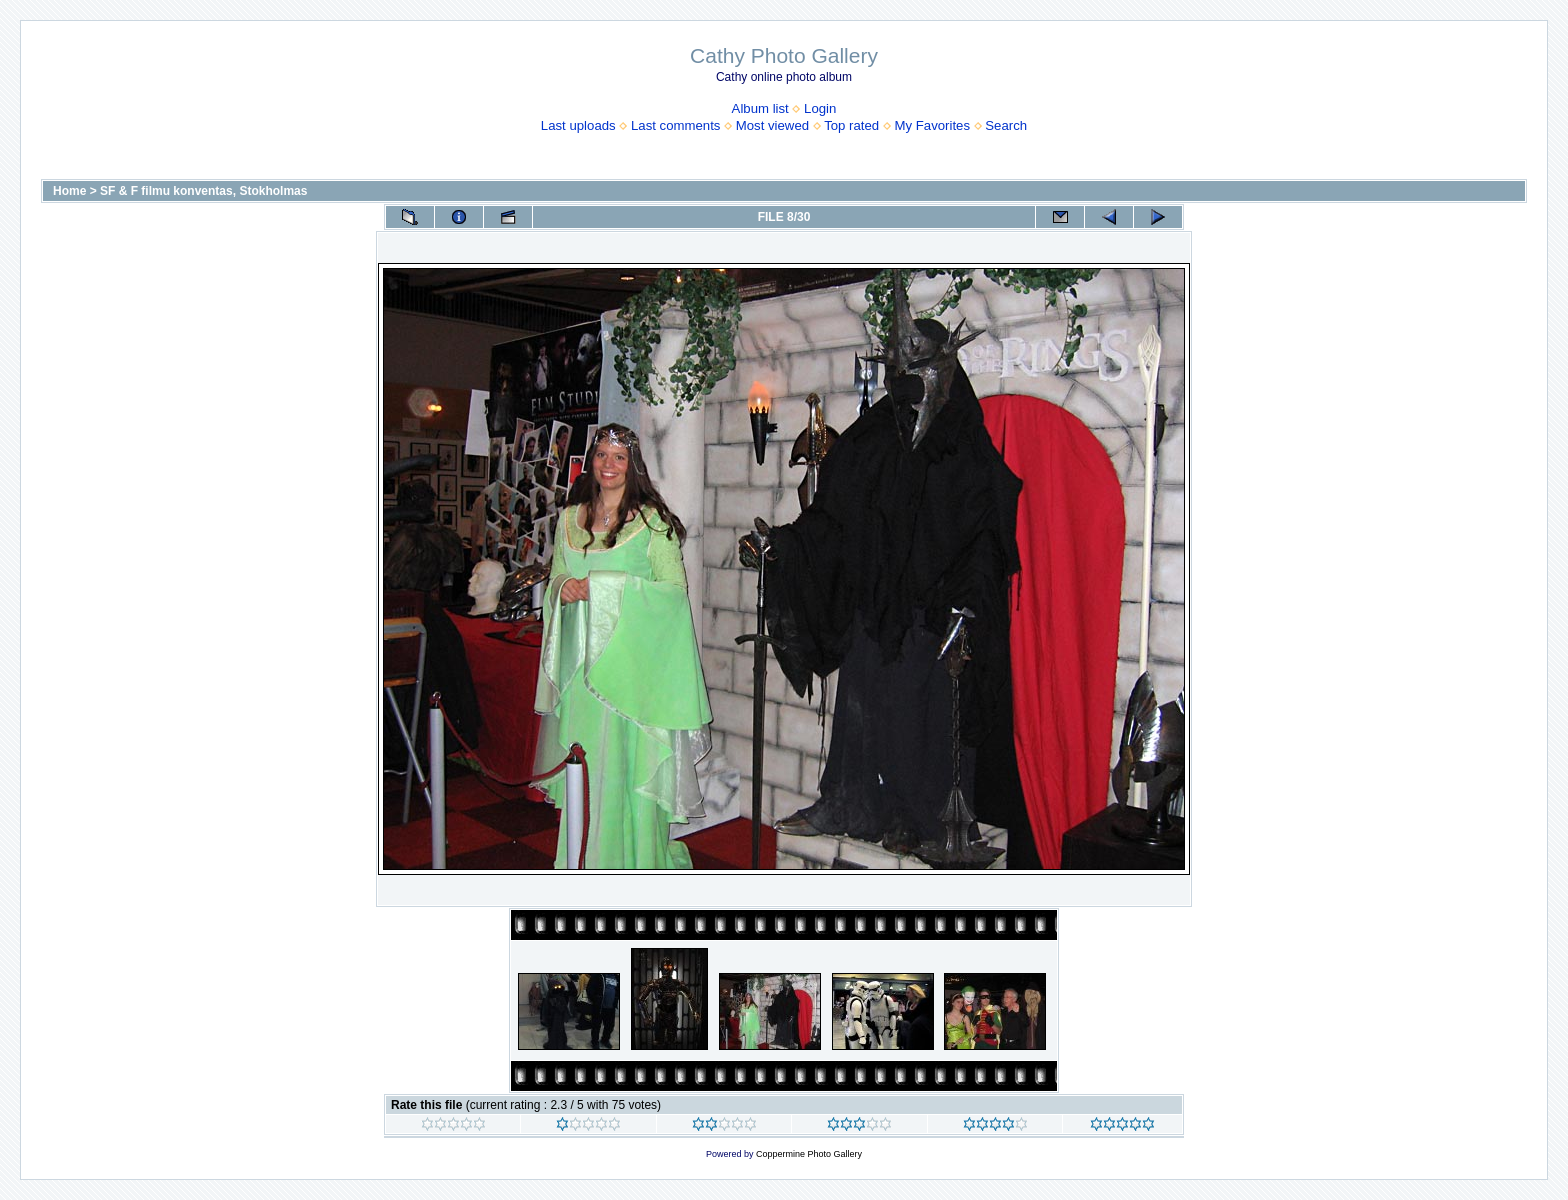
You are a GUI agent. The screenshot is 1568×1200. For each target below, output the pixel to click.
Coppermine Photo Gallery (809, 1154)
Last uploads (578, 125)
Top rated (851, 125)
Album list (760, 108)
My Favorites (932, 125)
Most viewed (772, 125)
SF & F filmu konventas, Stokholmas (203, 191)
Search (1006, 125)
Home (69, 191)
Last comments (675, 125)
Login (820, 108)
